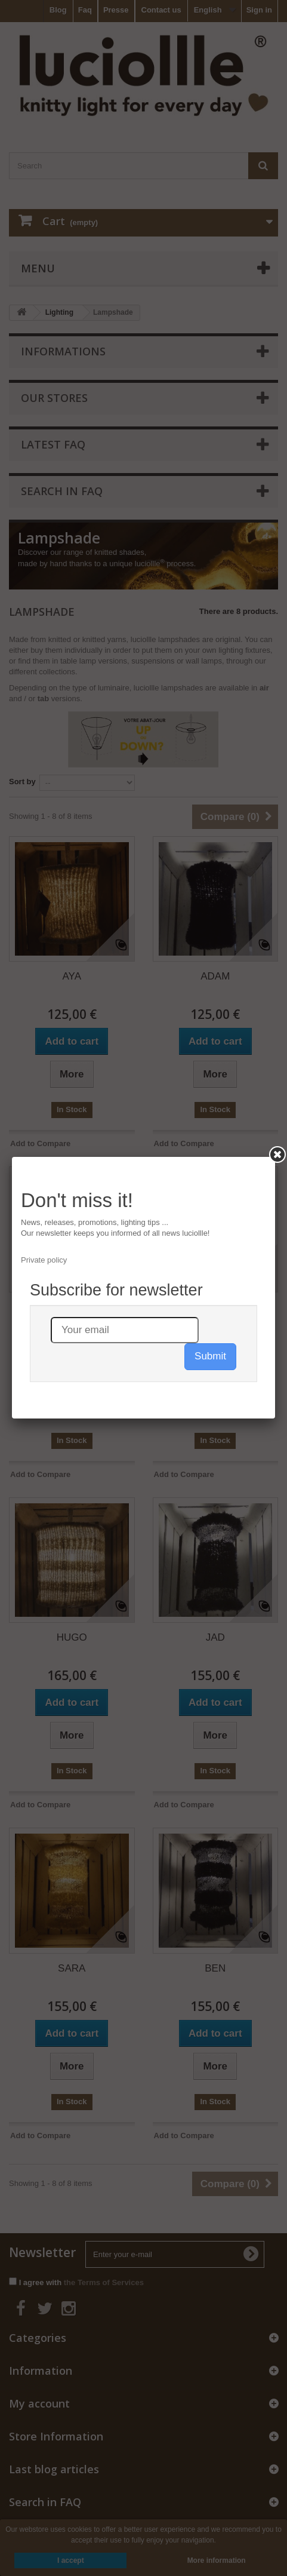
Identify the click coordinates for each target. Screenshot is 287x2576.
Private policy (44, 1259)
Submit (210, 1356)
